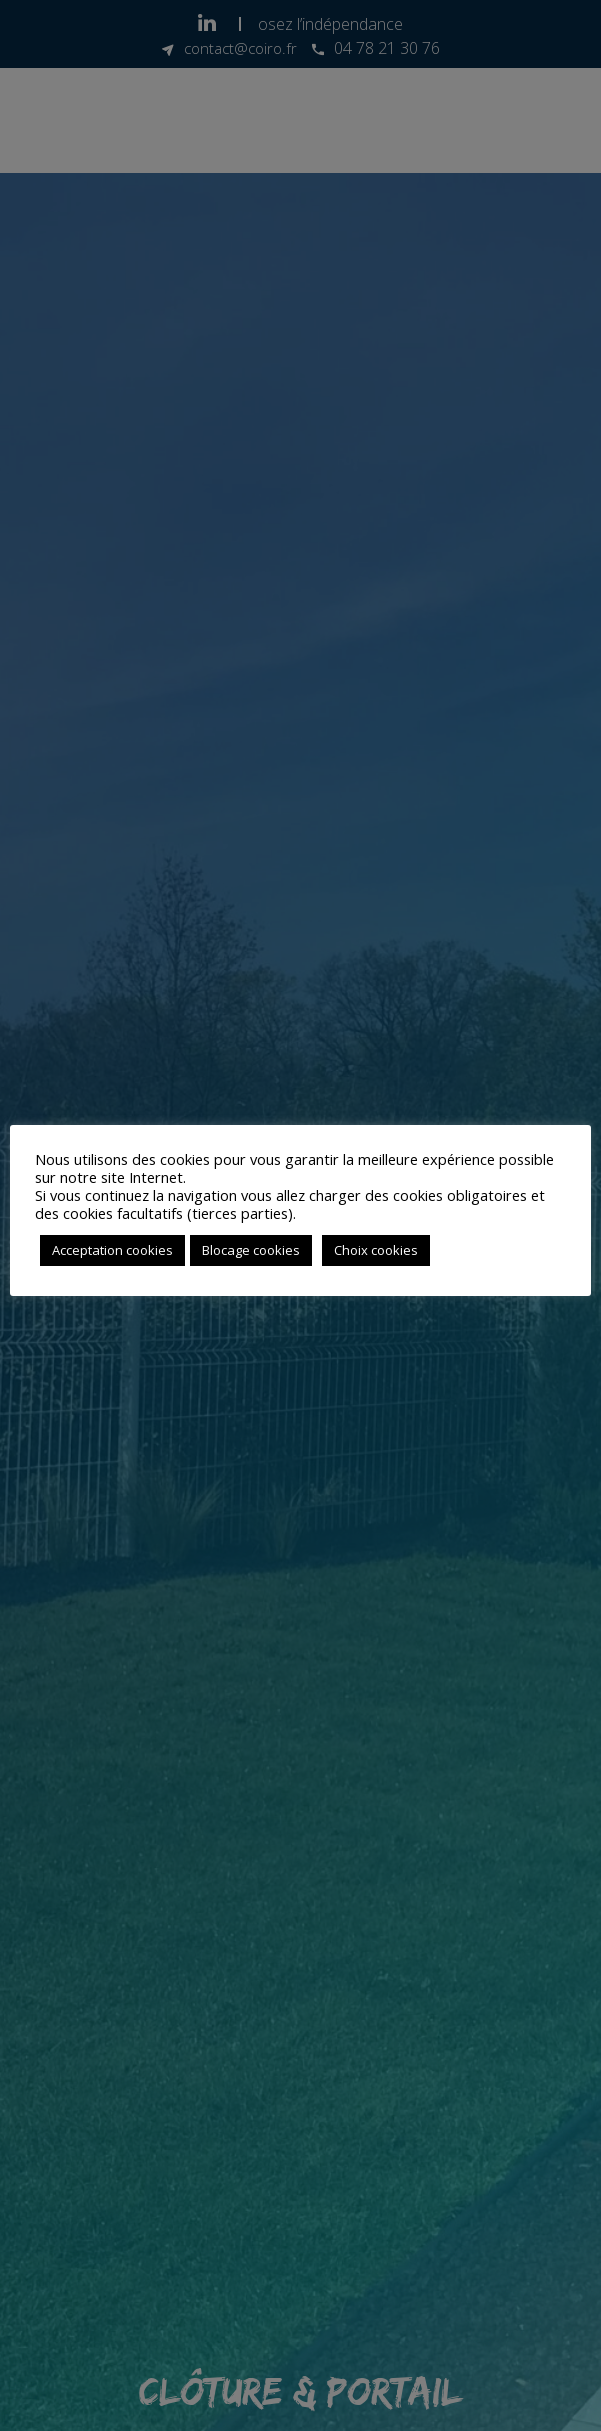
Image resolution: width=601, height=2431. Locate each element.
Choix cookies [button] (376, 1250)
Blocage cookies (251, 1250)
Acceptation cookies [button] (112, 1250)
